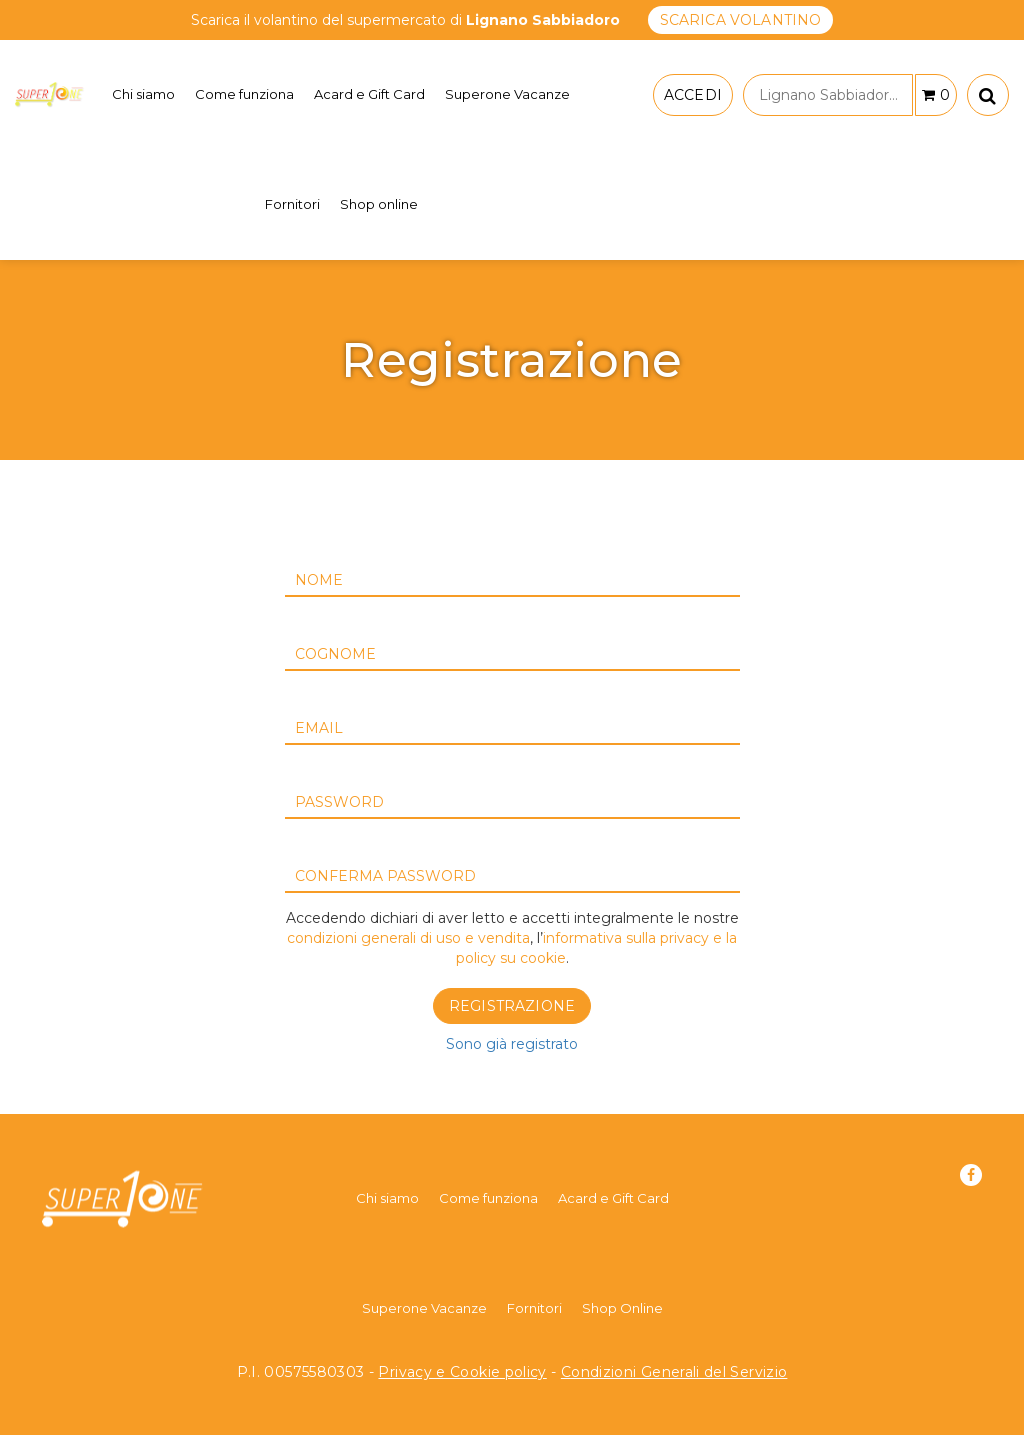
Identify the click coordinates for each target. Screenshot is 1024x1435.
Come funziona (244, 94)
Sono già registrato (512, 1044)
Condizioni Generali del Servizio (674, 1372)
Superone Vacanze (507, 94)
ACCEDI (693, 95)
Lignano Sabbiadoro (834, 95)
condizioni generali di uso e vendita (408, 938)
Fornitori (292, 204)
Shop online (379, 204)
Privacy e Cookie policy (462, 1372)
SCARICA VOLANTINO (741, 20)
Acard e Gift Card (369, 94)
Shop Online (622, 1308)
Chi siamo (143, 94)
